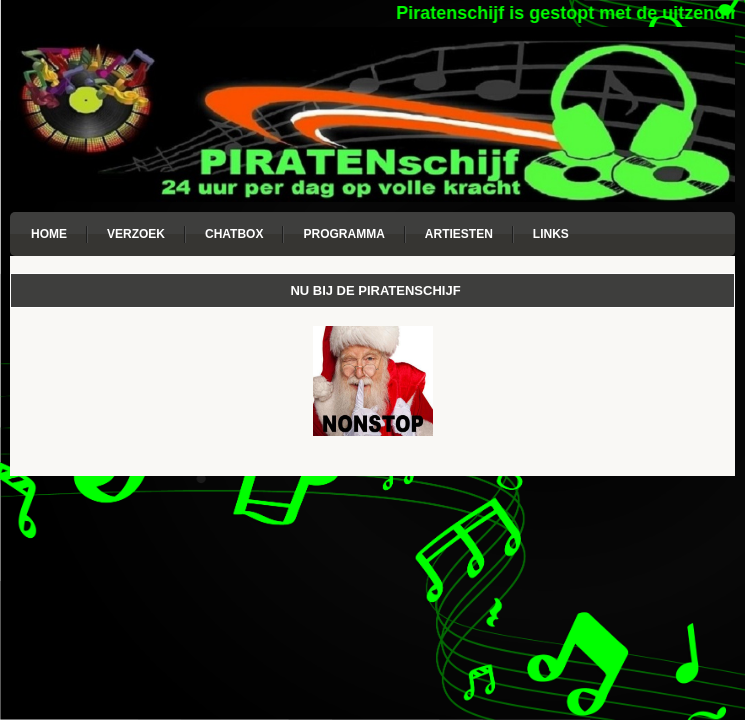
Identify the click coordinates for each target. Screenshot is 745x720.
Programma (343, 234)
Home (49, 234)
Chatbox (234, 234)
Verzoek (136, 234)
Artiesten (459, 234)
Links (551, 234)
